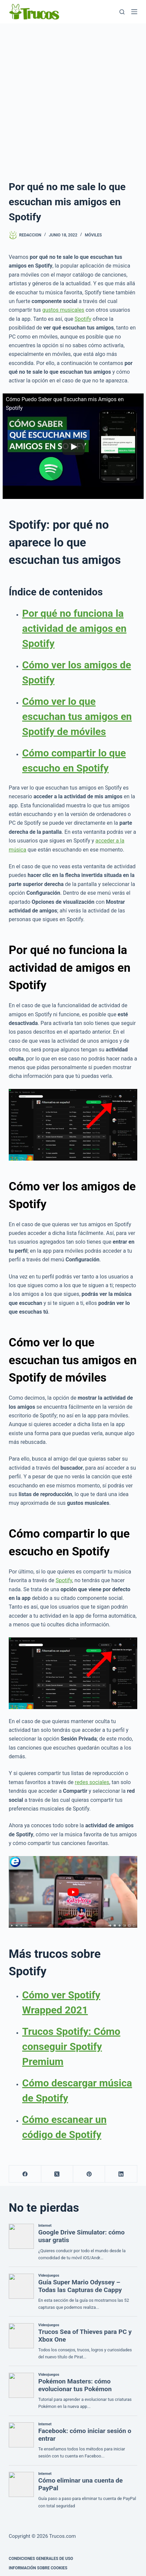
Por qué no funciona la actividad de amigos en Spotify (74, 628)
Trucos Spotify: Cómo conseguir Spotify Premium (71, 2046)
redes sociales (92, 1782)
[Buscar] (122, 11)
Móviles (93, 235)
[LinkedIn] (121, 2174)
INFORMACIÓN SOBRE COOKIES (38, 2568)
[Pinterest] (89, 2174)
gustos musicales (63, 310)
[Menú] (134, 12)
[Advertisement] (73, 99)
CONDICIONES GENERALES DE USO (41, 2558)
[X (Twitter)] (57, 2174)
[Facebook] (25, 2174)
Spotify (83, 319)
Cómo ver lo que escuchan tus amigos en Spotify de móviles (77, 716)
